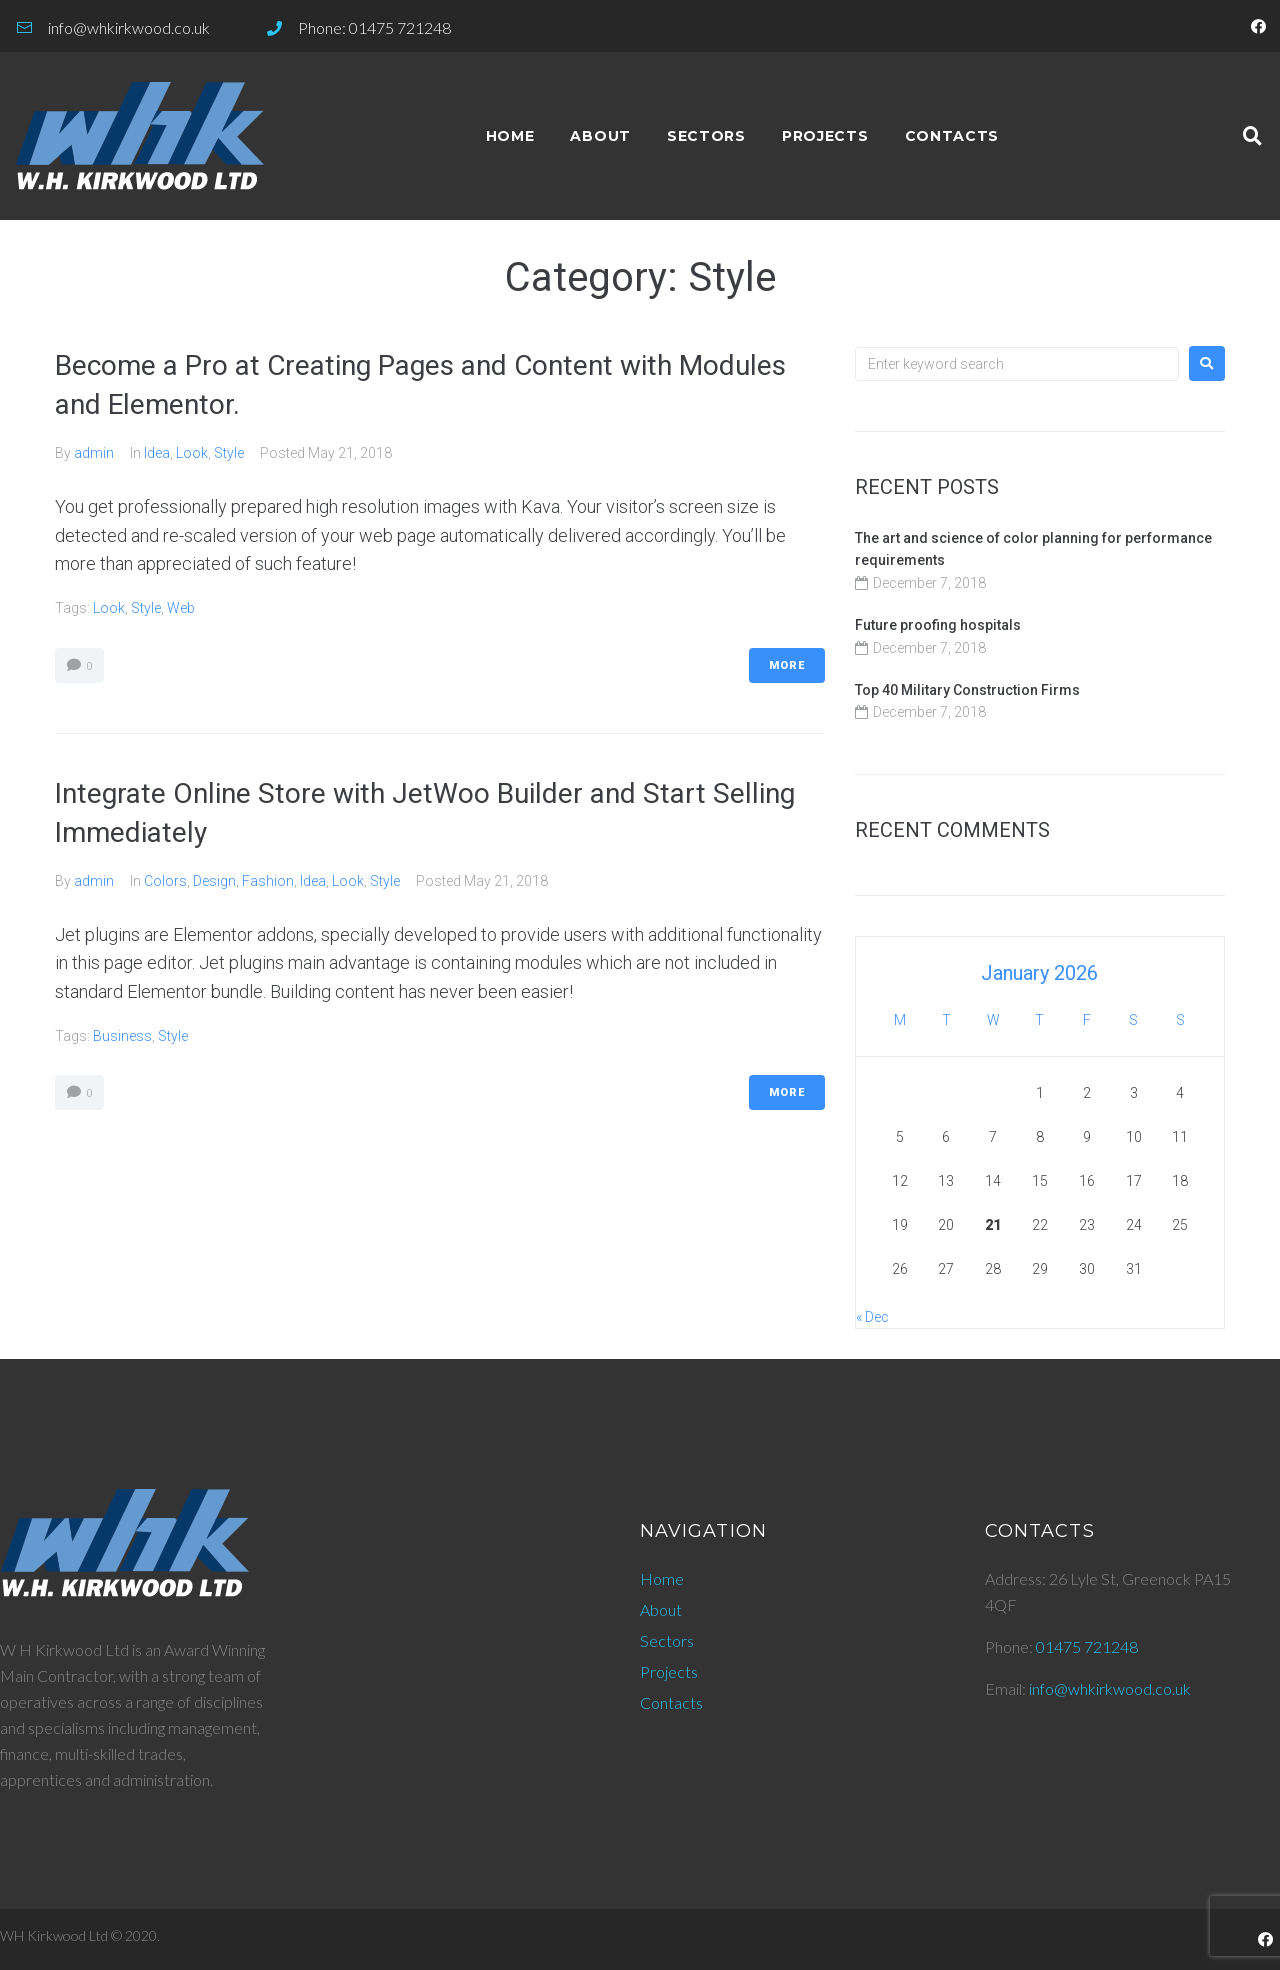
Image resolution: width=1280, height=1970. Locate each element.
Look (192, 453)
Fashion (268, 881)
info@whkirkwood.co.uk (1110, 1688)
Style (229, 453)
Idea (157, 453)
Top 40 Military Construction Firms (967, 690)
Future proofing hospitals (938, 625)
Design (214, 881)
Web (181, 608)
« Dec (872, 1317)
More (787, 665)
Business (122, 1036)
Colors (165, 881)
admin (94, 453)
